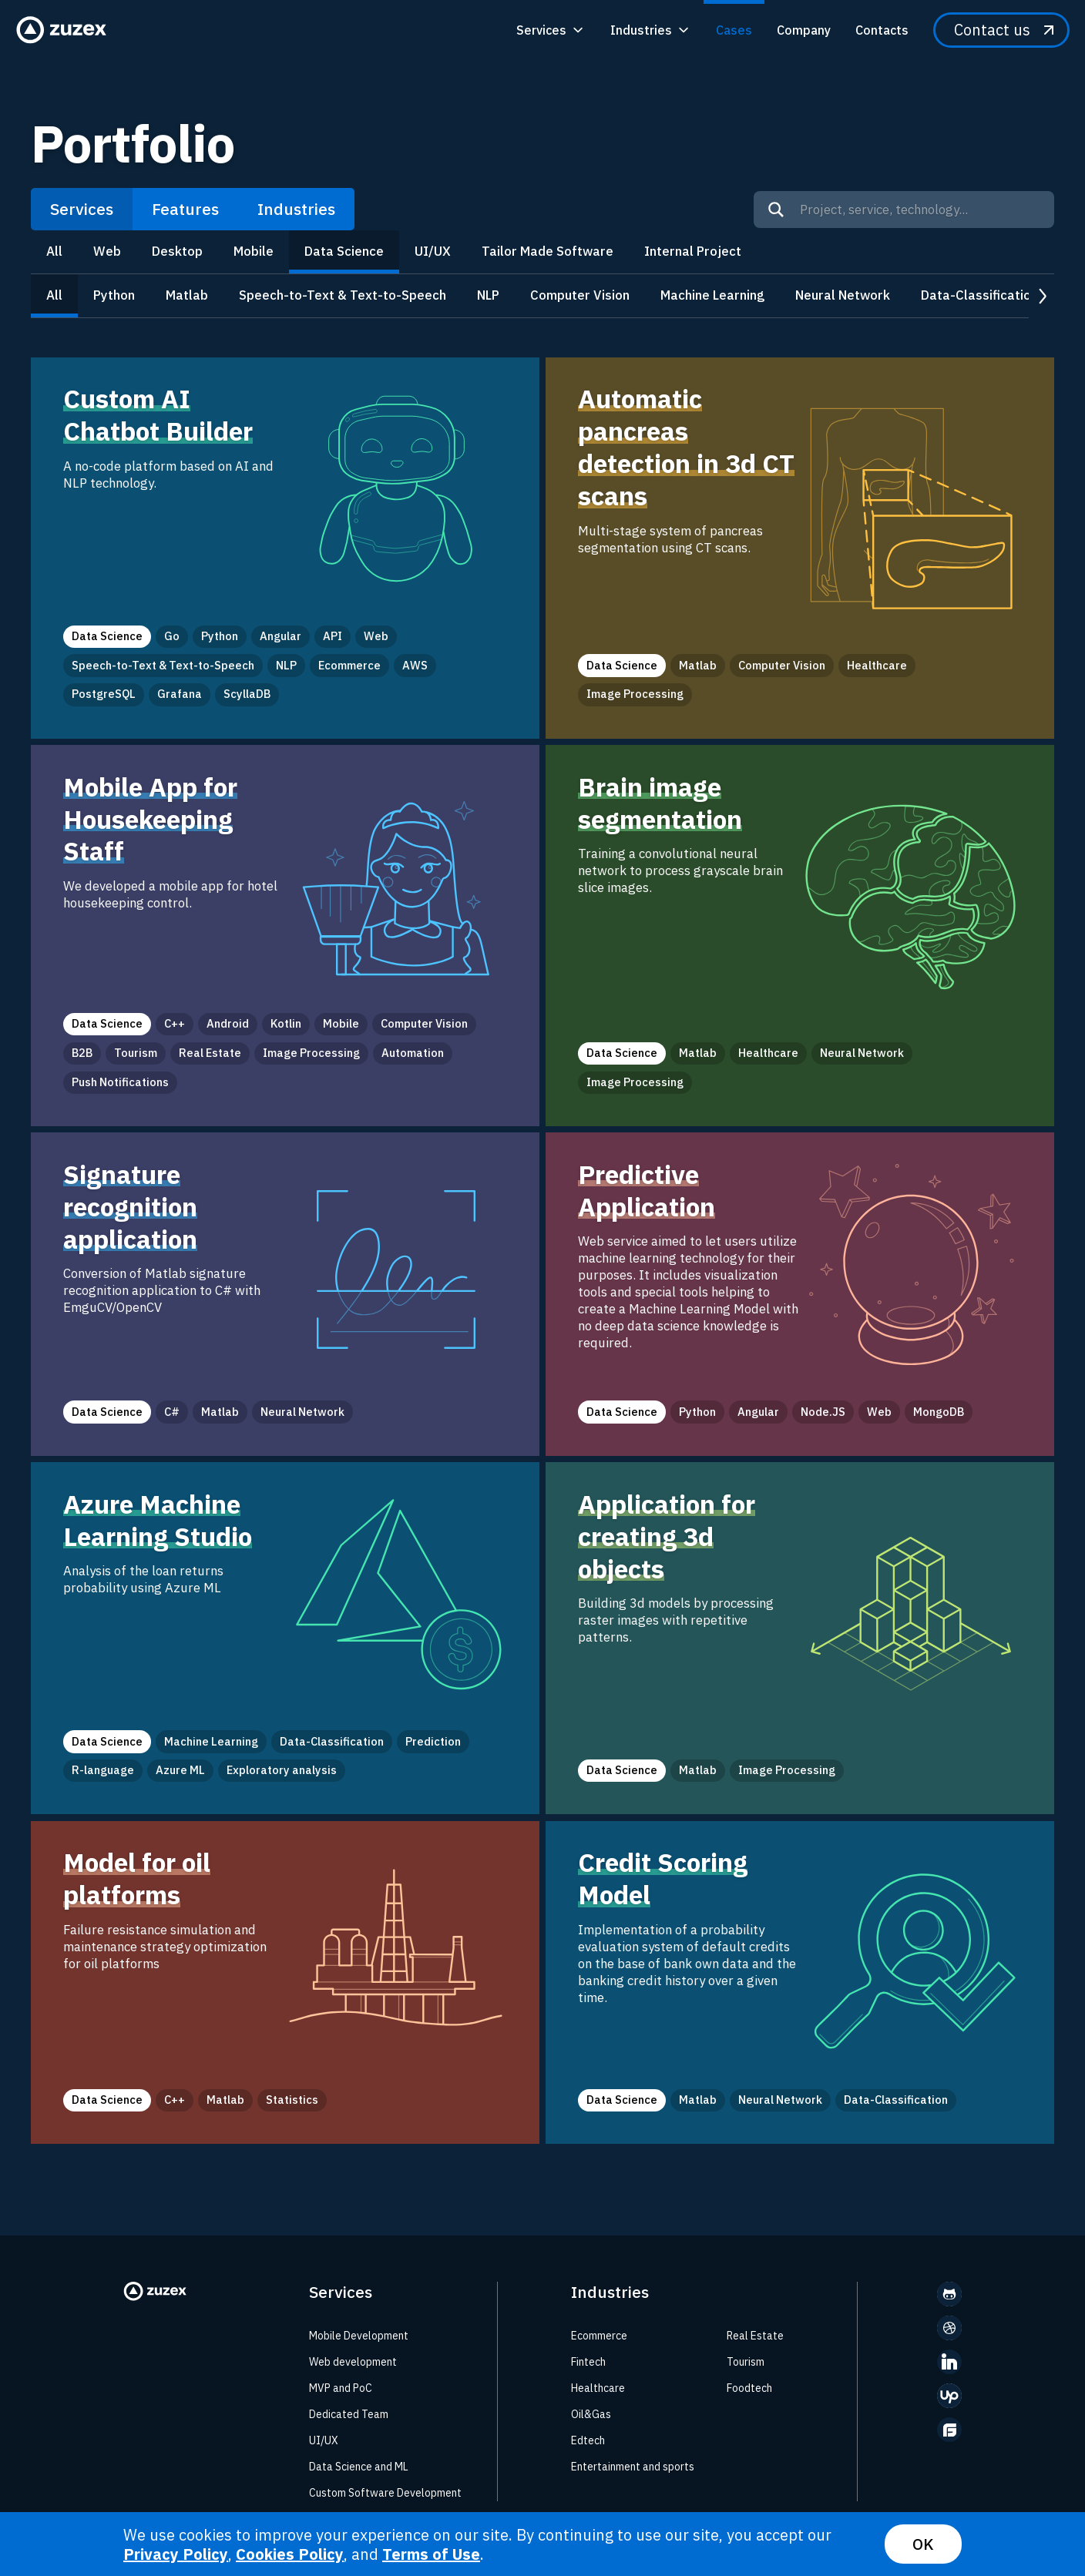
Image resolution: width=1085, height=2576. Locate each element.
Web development (353, 2362)
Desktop (177, 251)
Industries (296, 209)
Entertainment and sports (632, 2467)
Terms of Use (431, 2554)
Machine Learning (712, 295)
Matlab (187, 295)
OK (923, 2544)
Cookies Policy (290, 2554)
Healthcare (598, 2388)
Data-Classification (979, 295)
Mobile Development (358, 2336)
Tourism (745, 2362)
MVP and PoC (340, 2388)
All (54, 251)
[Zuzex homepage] (66, 30)
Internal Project (692, 251)
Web (107, 251)
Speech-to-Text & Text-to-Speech (342, 295)
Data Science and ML (358, 2467)
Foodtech (749, 2388)
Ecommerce (599, 2336)
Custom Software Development (385, 2493)
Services (81, 209)
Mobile (253, 251)
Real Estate (755, 2336)
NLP (488, 295)
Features (185, 209)
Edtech (588, 2440)
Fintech (588, 2362)
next (1041, 296)
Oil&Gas (591, 2414)
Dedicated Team (348, 2414)
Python (114, 295)
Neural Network (842, 295)
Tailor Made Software (547, 251)
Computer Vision (580, 295)
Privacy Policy (175, 2554)
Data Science (344, 251)
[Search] (776, 209)
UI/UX (433, 251)
